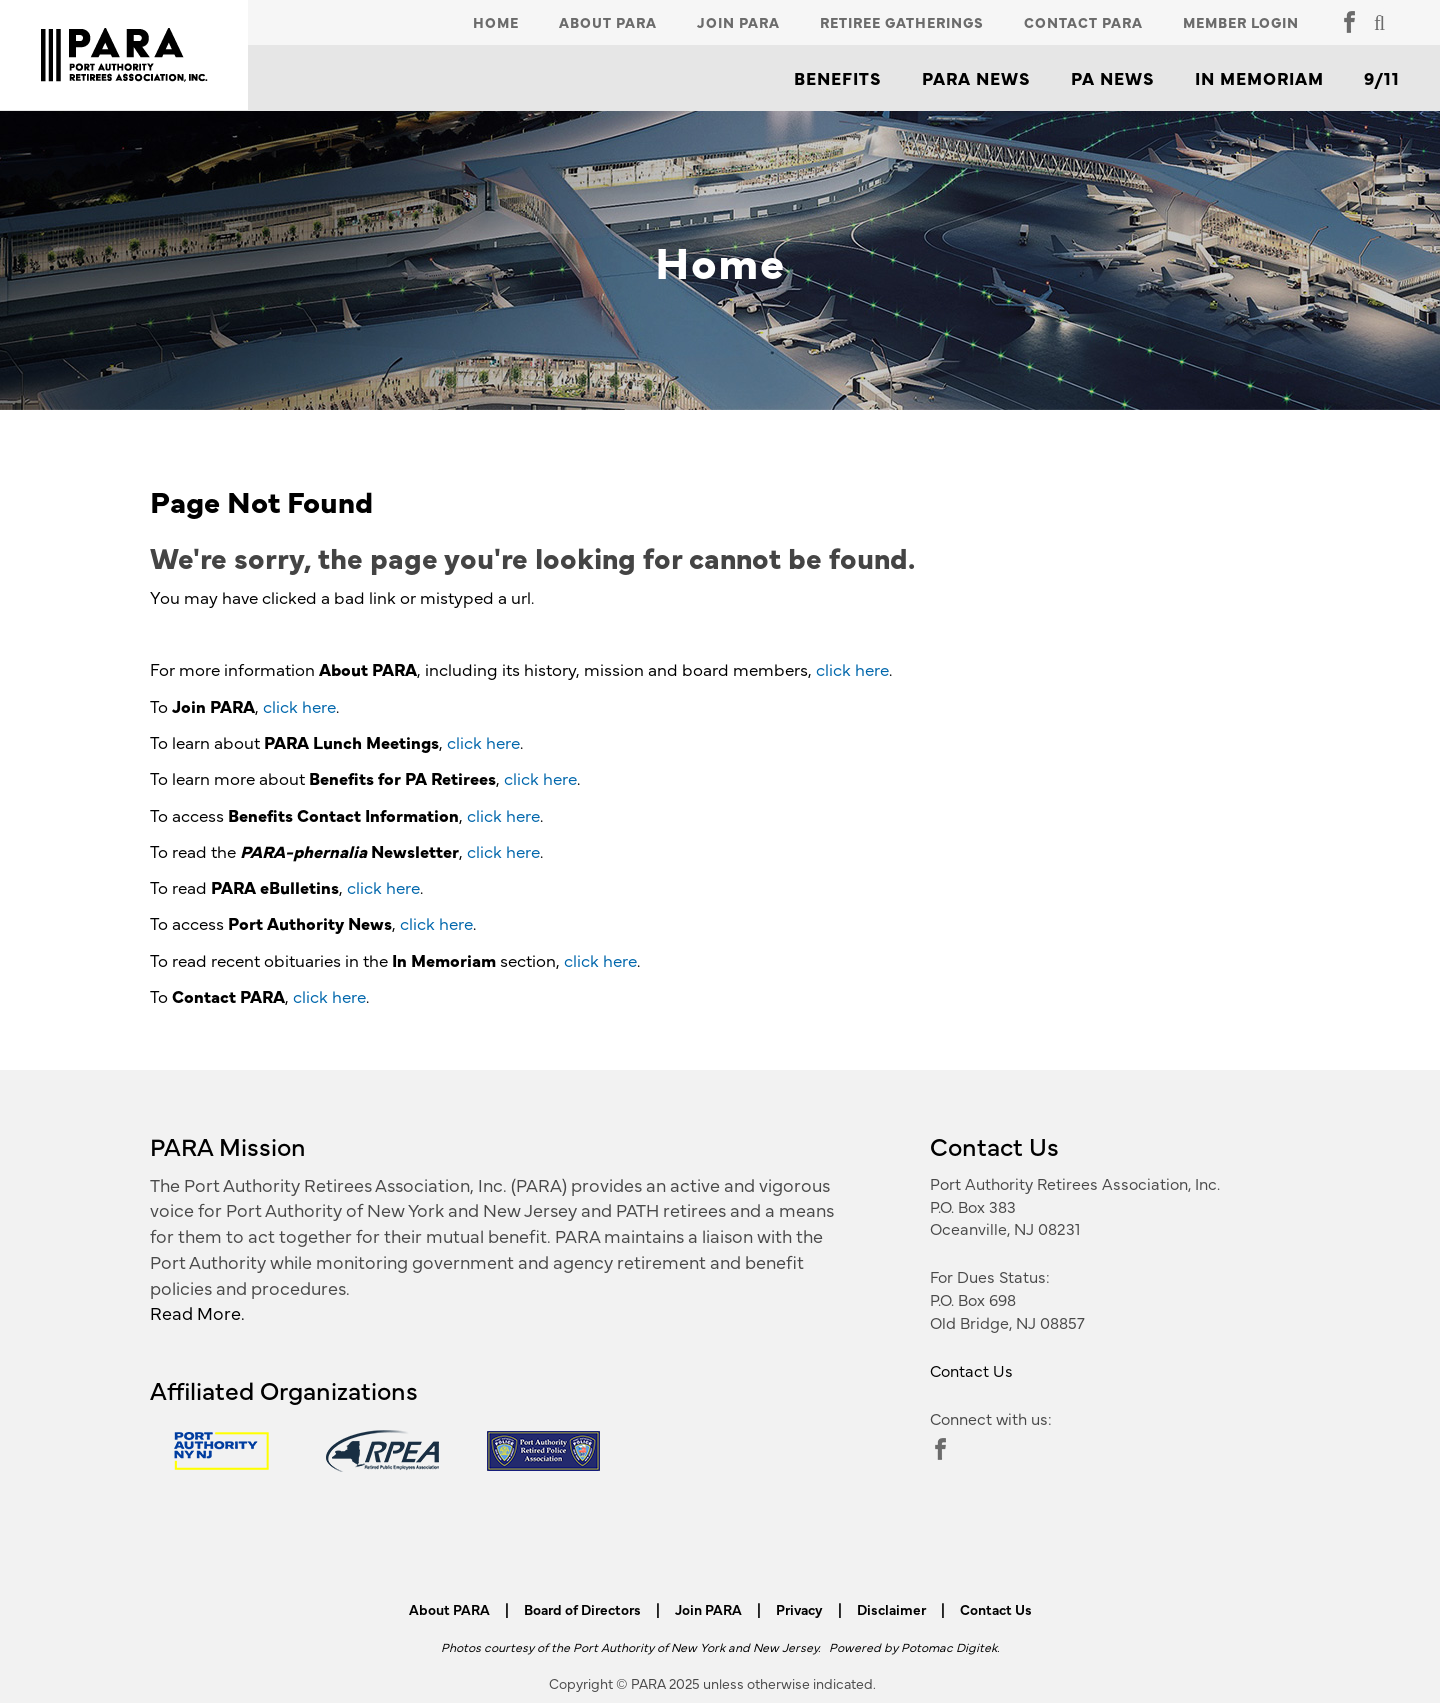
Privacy (799, 1609)
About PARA (608, 22)
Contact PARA (1083, 22)
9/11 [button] (1382, 78)
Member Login (1241, 22)
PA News (1113, 78)
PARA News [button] (976, 78)
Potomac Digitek (949, 1646)
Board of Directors (582, 1609)
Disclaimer (891, 1609)
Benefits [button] (838, 78)
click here (852, 669)
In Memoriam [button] (1259, 78)
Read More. (197, 1312)
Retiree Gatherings (902, 22)
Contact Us (971, 1370)
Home (496, 22)
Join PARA (738, 22)
